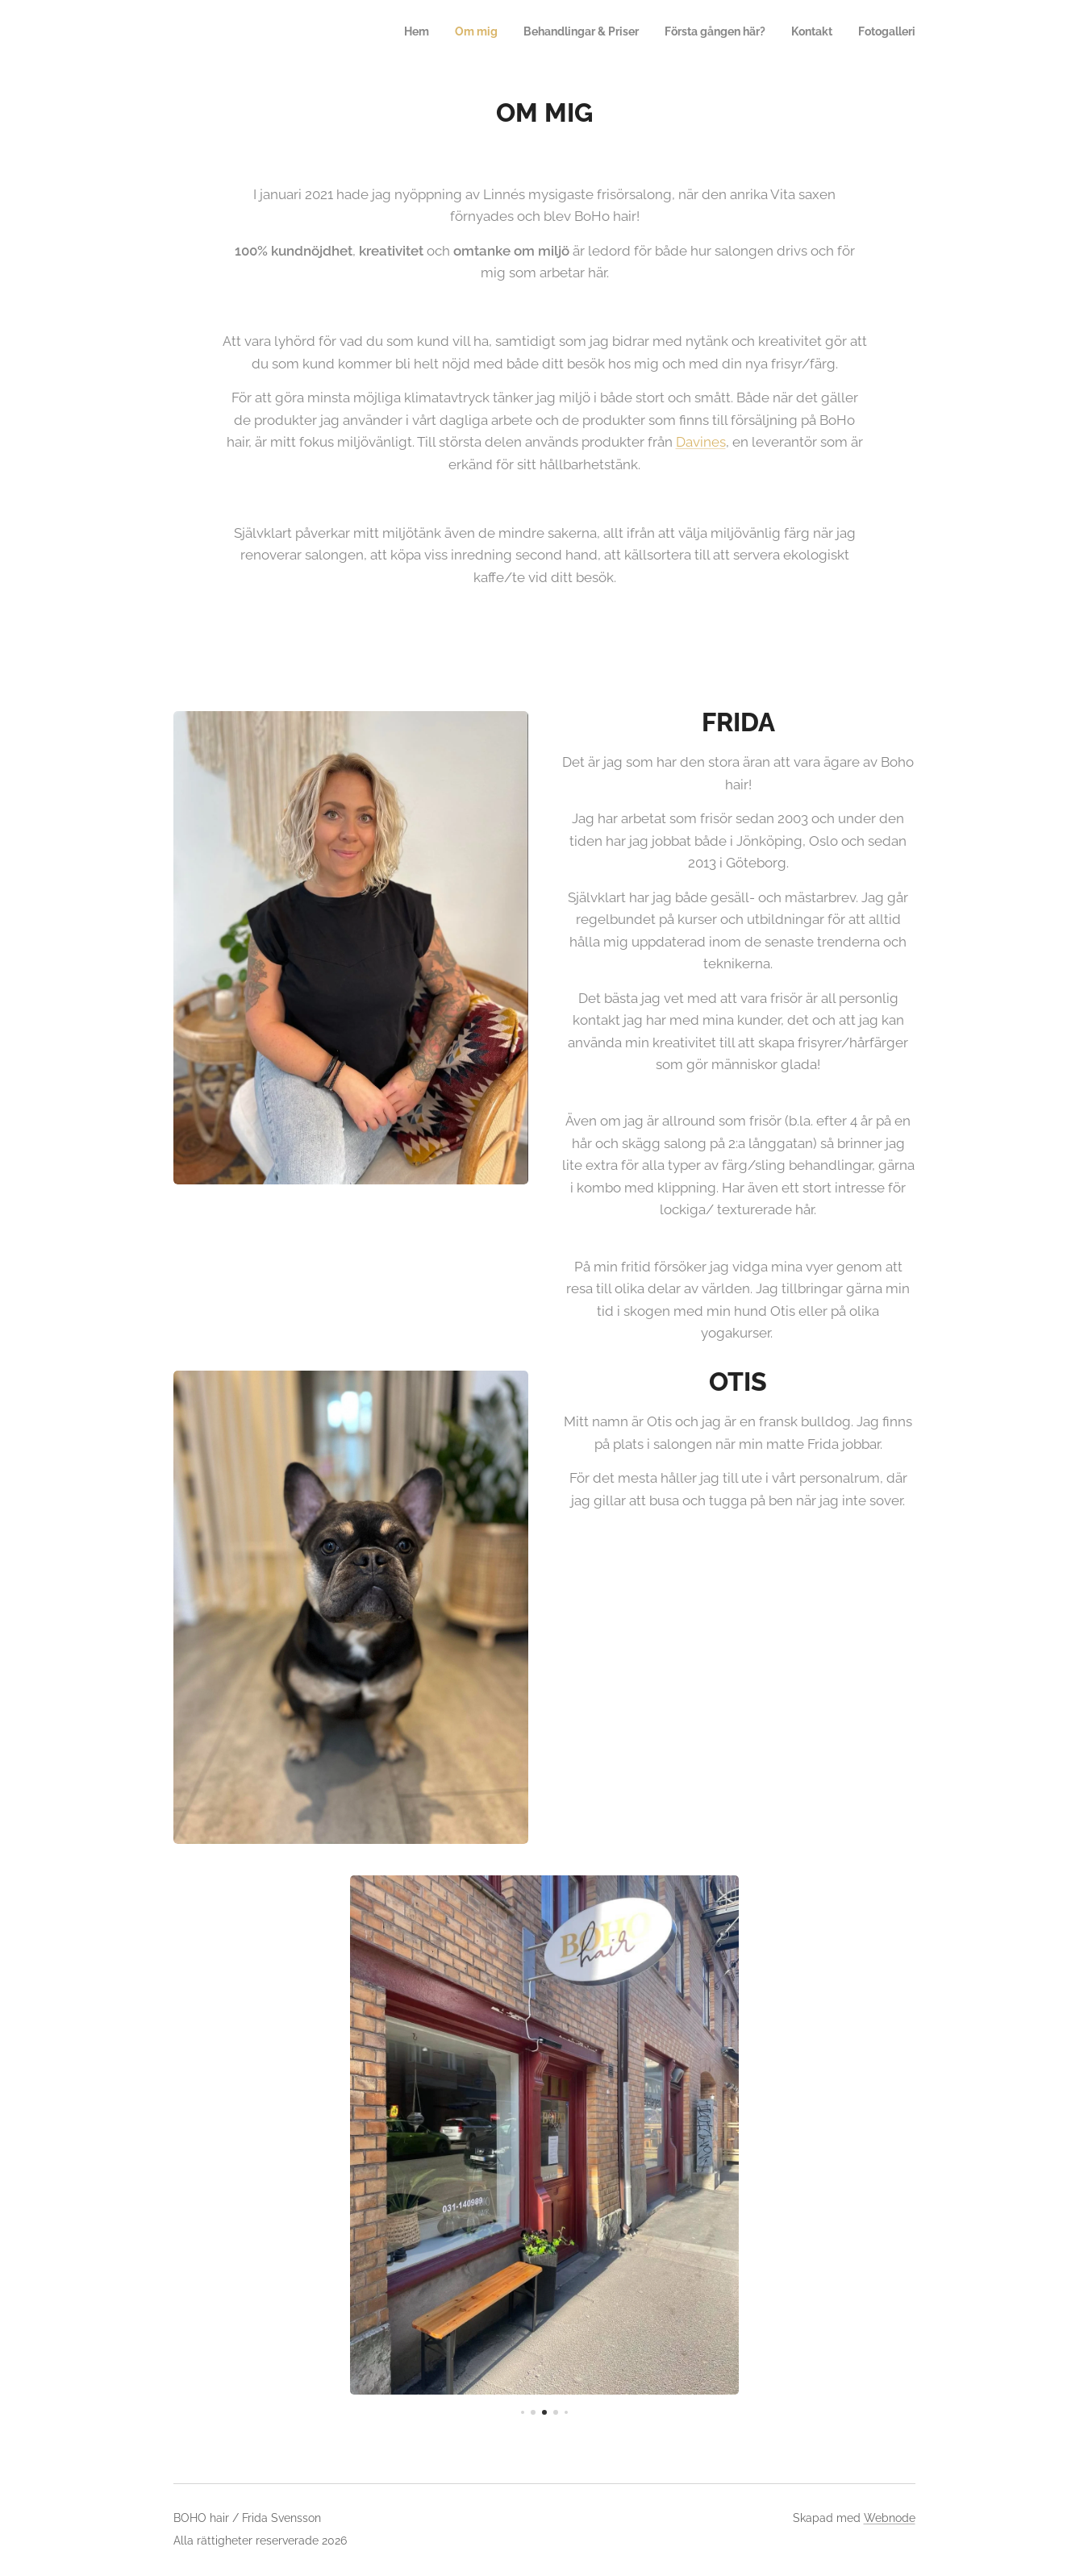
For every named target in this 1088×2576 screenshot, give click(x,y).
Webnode (889, 2517)
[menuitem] (790, 33)
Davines (700, 442)
